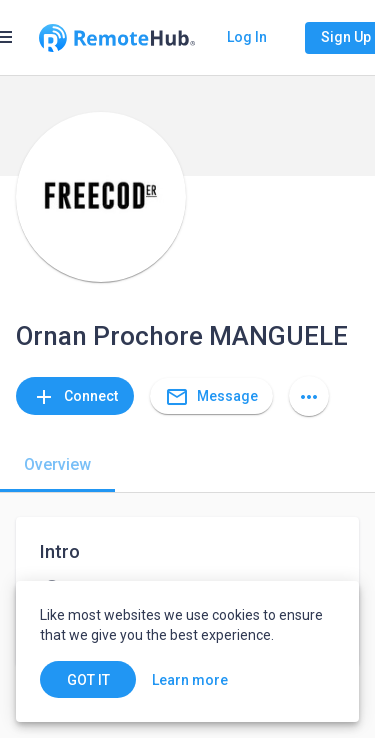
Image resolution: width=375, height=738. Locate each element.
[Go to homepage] (117, 38)
